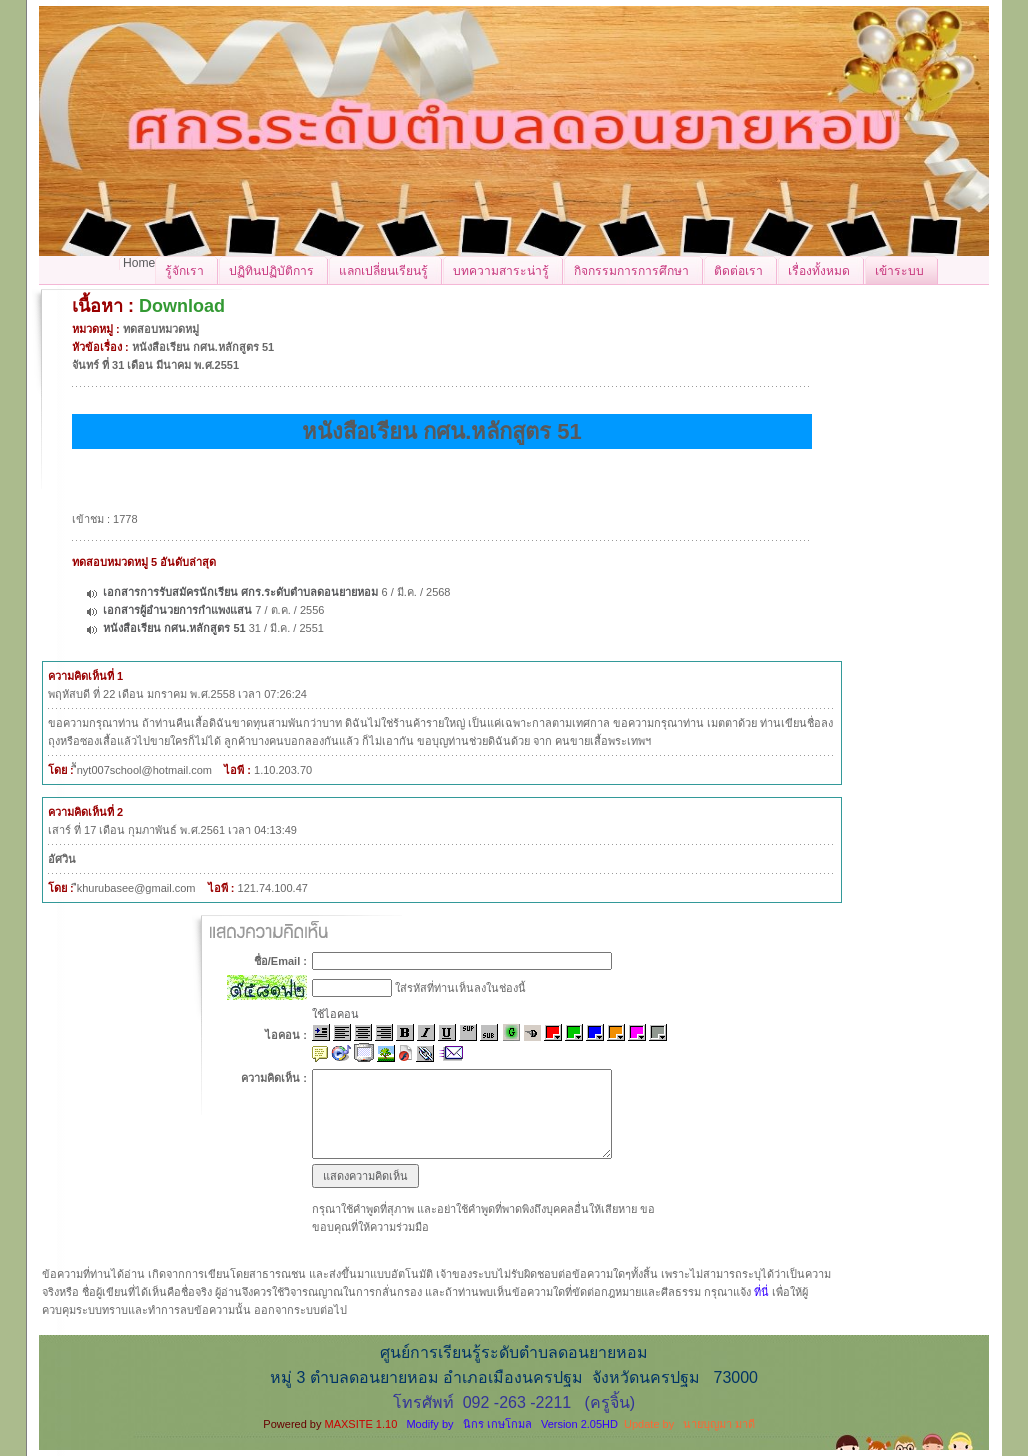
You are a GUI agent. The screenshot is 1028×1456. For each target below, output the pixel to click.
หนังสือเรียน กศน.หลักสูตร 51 (174, 628)
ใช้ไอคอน (335, 1014)
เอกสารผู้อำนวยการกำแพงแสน (177, 610)
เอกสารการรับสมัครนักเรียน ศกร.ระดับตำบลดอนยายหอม (242, 592)
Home (139, 263)
